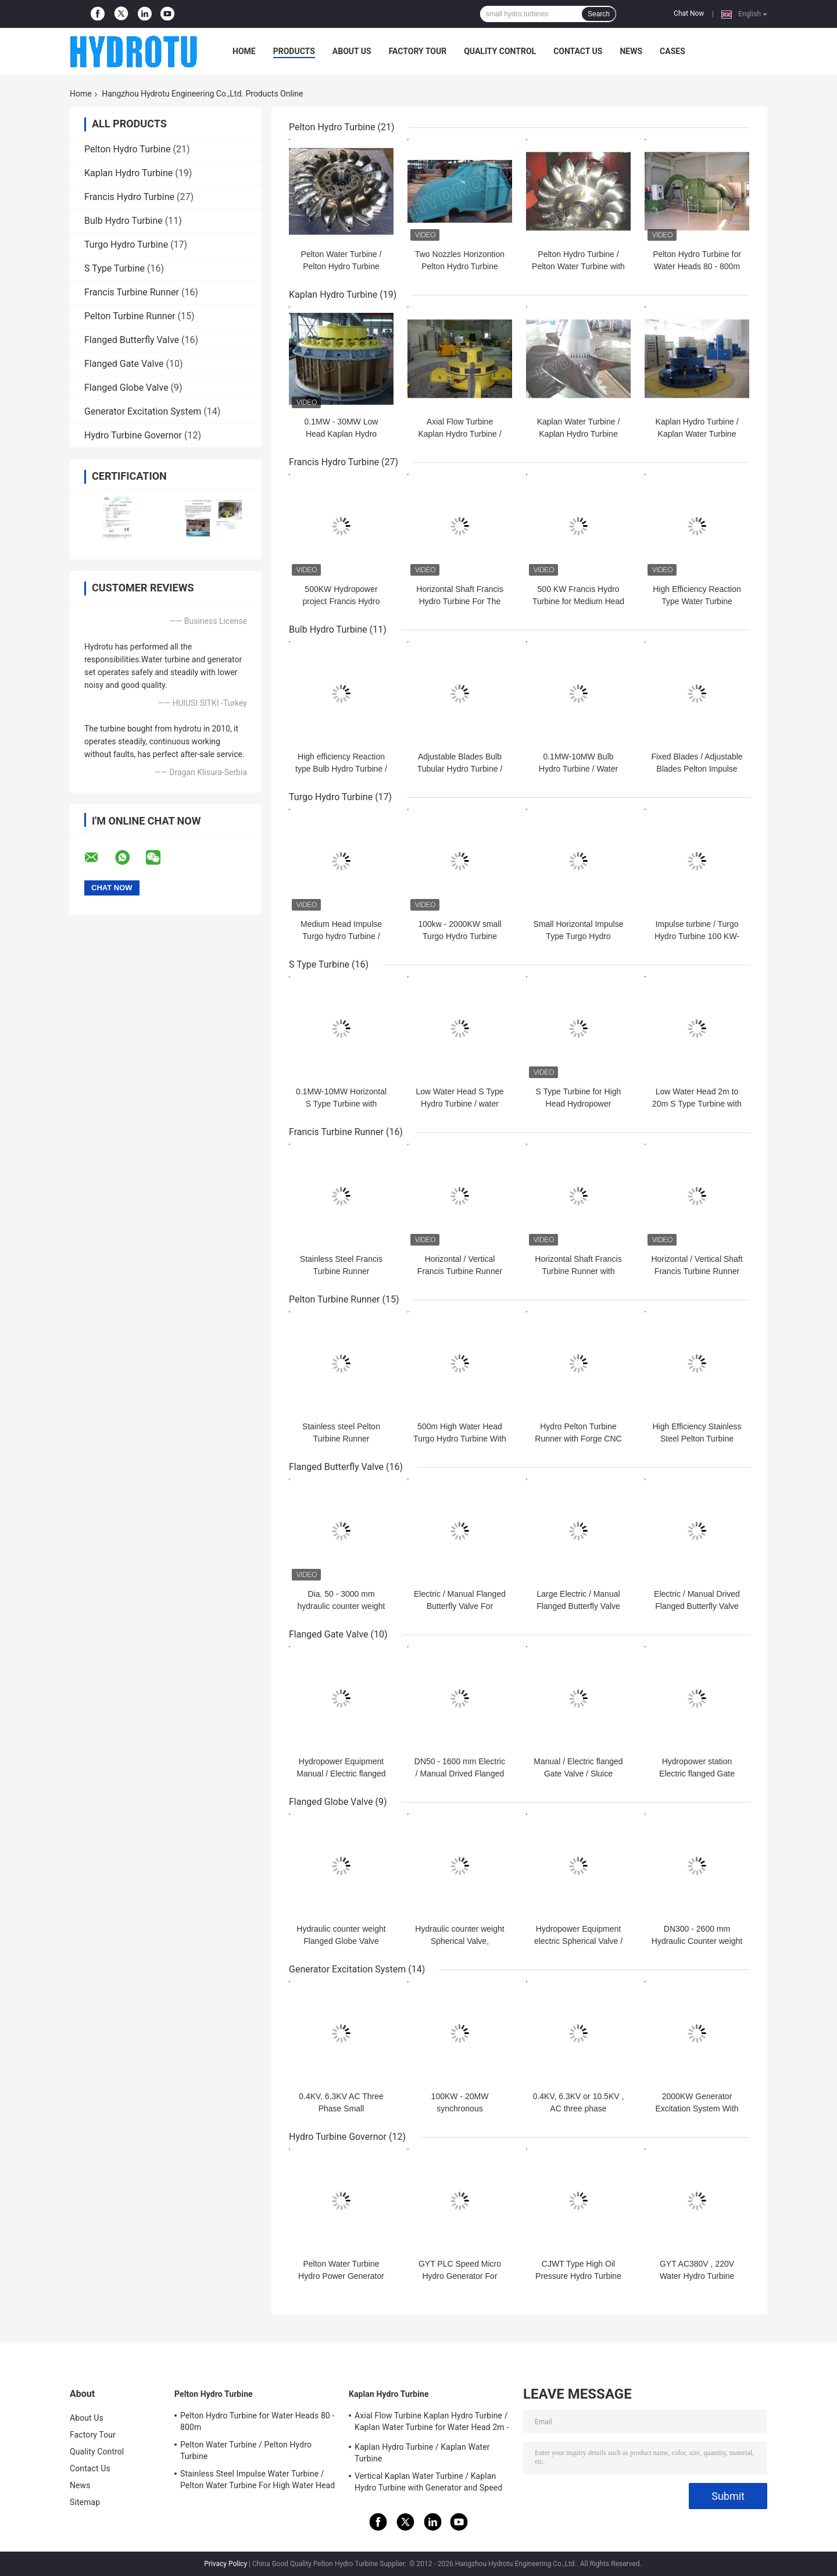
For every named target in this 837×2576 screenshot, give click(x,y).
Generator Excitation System (142, 411)
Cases (672, 51)
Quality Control (500, 51)
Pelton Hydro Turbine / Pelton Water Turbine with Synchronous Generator (578, 266)
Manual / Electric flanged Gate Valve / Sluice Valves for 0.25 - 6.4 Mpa (578, 1773)
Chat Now (689, 13)
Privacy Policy (225, 2564)
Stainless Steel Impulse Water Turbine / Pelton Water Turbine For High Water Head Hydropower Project (257, 2481)
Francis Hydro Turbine (129, 196)
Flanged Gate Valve (124, 363)
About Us (351, 51)
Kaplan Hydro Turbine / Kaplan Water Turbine (422, 2452)
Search (599, 14)
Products (294, 51)
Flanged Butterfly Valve (131, 339)
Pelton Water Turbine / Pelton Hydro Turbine (246, 2450)
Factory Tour (418, 51)
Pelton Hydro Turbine (127, 149)
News (631, 51)
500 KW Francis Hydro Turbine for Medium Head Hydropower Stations (578, 601)
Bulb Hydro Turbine (123, 220)
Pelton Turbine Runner (130, 316)
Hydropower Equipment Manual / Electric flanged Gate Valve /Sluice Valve (340, 1773)
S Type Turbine (114, 268)
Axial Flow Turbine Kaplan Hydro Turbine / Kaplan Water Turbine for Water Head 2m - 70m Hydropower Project (432, 2423)
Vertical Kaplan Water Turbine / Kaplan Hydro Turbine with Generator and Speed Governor (428, 2483)
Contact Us (577, 51)
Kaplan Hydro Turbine (128, 173)
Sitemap (85, 2502)
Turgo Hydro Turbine (126, 244)
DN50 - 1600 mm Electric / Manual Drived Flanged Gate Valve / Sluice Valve (459, 1773)
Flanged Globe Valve (126, 387)
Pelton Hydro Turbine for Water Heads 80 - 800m (257, 2421)
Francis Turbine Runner (131, 292)
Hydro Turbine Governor (133, 435)
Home (244, 51)
